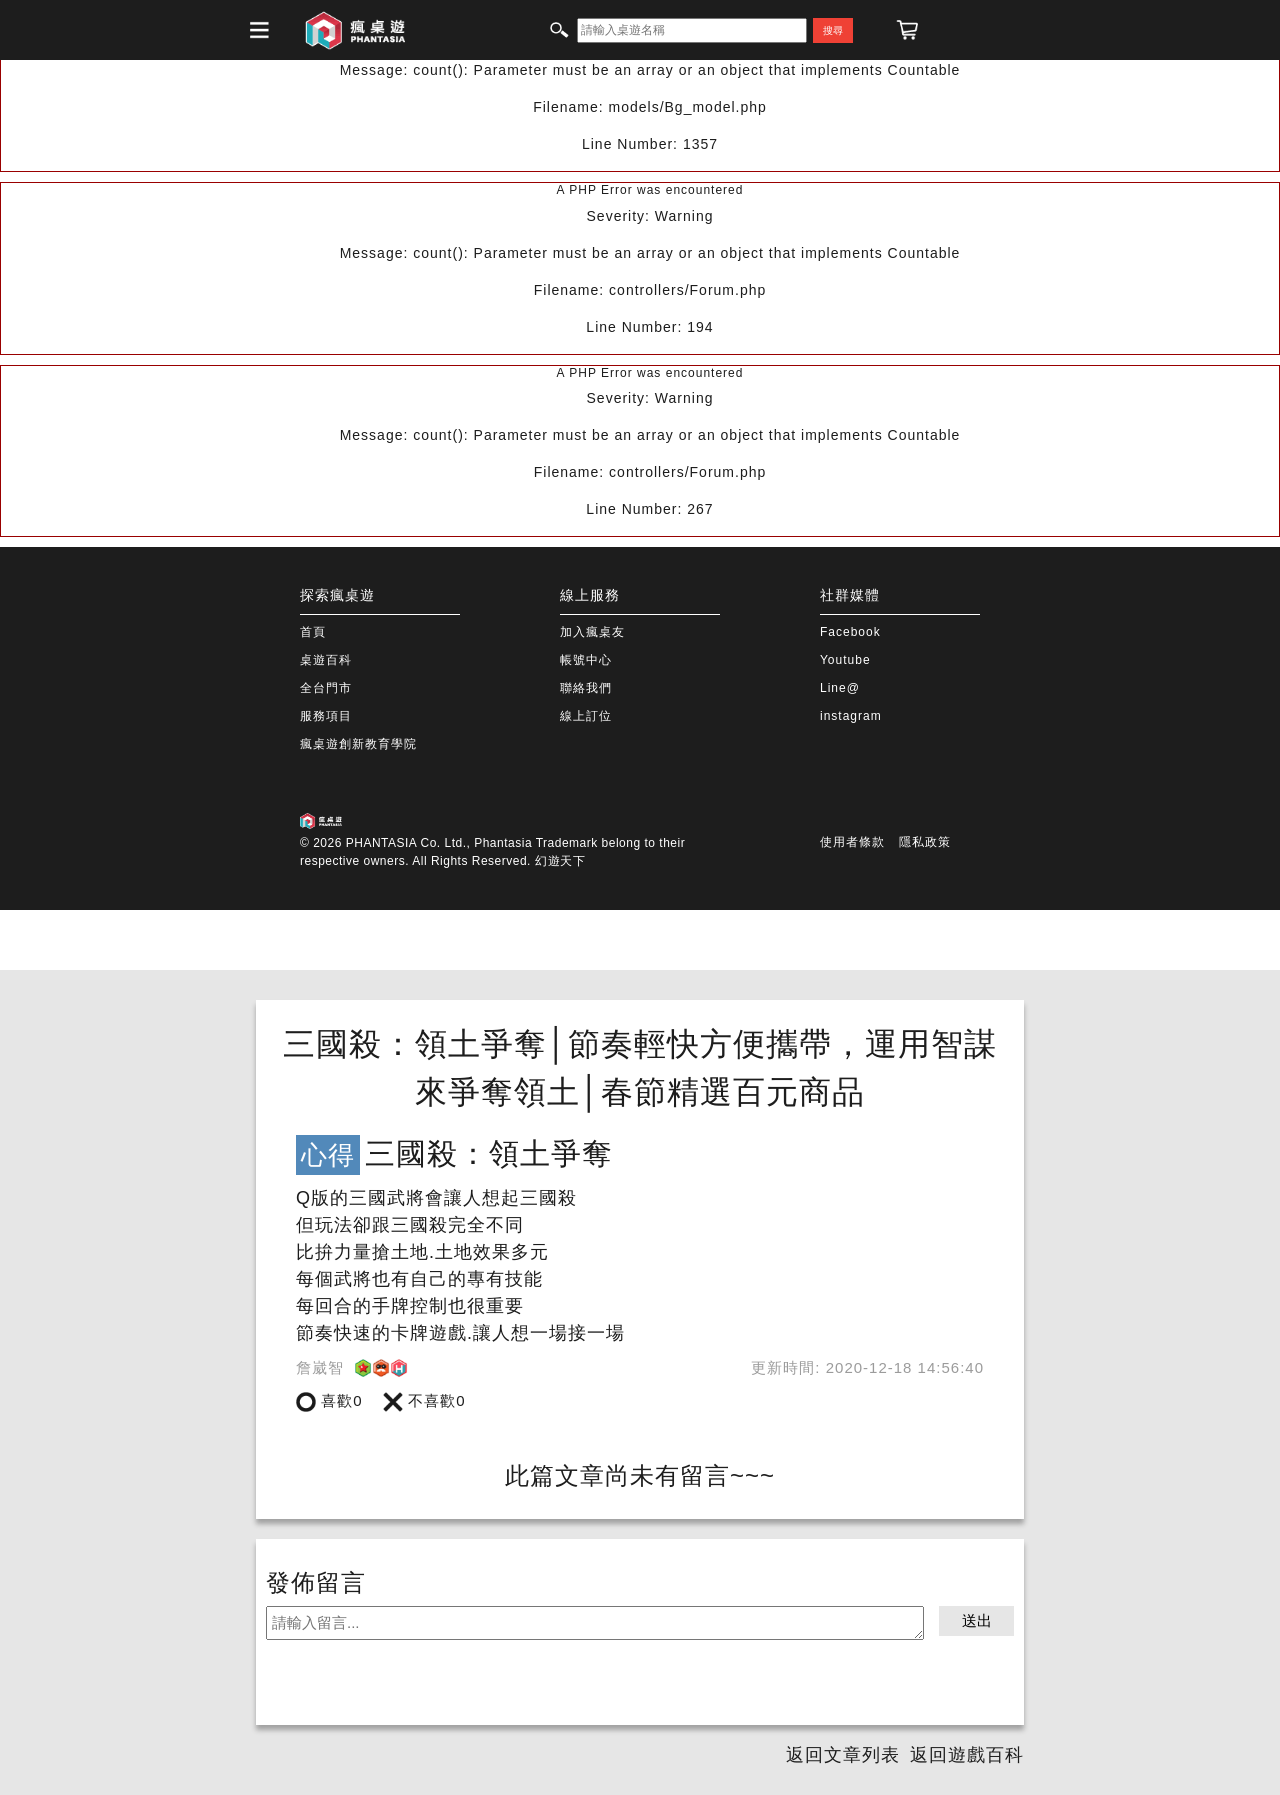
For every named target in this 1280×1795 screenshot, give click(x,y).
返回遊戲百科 (967, 1755)
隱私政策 (925, 842)
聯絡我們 (586, 688)
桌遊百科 (326, 660)
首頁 (313, 632)
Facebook (850, 632)
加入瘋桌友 (592, 632)
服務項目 (326, 716)
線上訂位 (586, 716)
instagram (851, 716)
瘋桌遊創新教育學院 (358, 744)
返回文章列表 (843, 1755)
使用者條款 (852, 842)
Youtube (845, 660)
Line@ (840, 688)
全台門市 (326, 688)
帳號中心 (586, 660)
